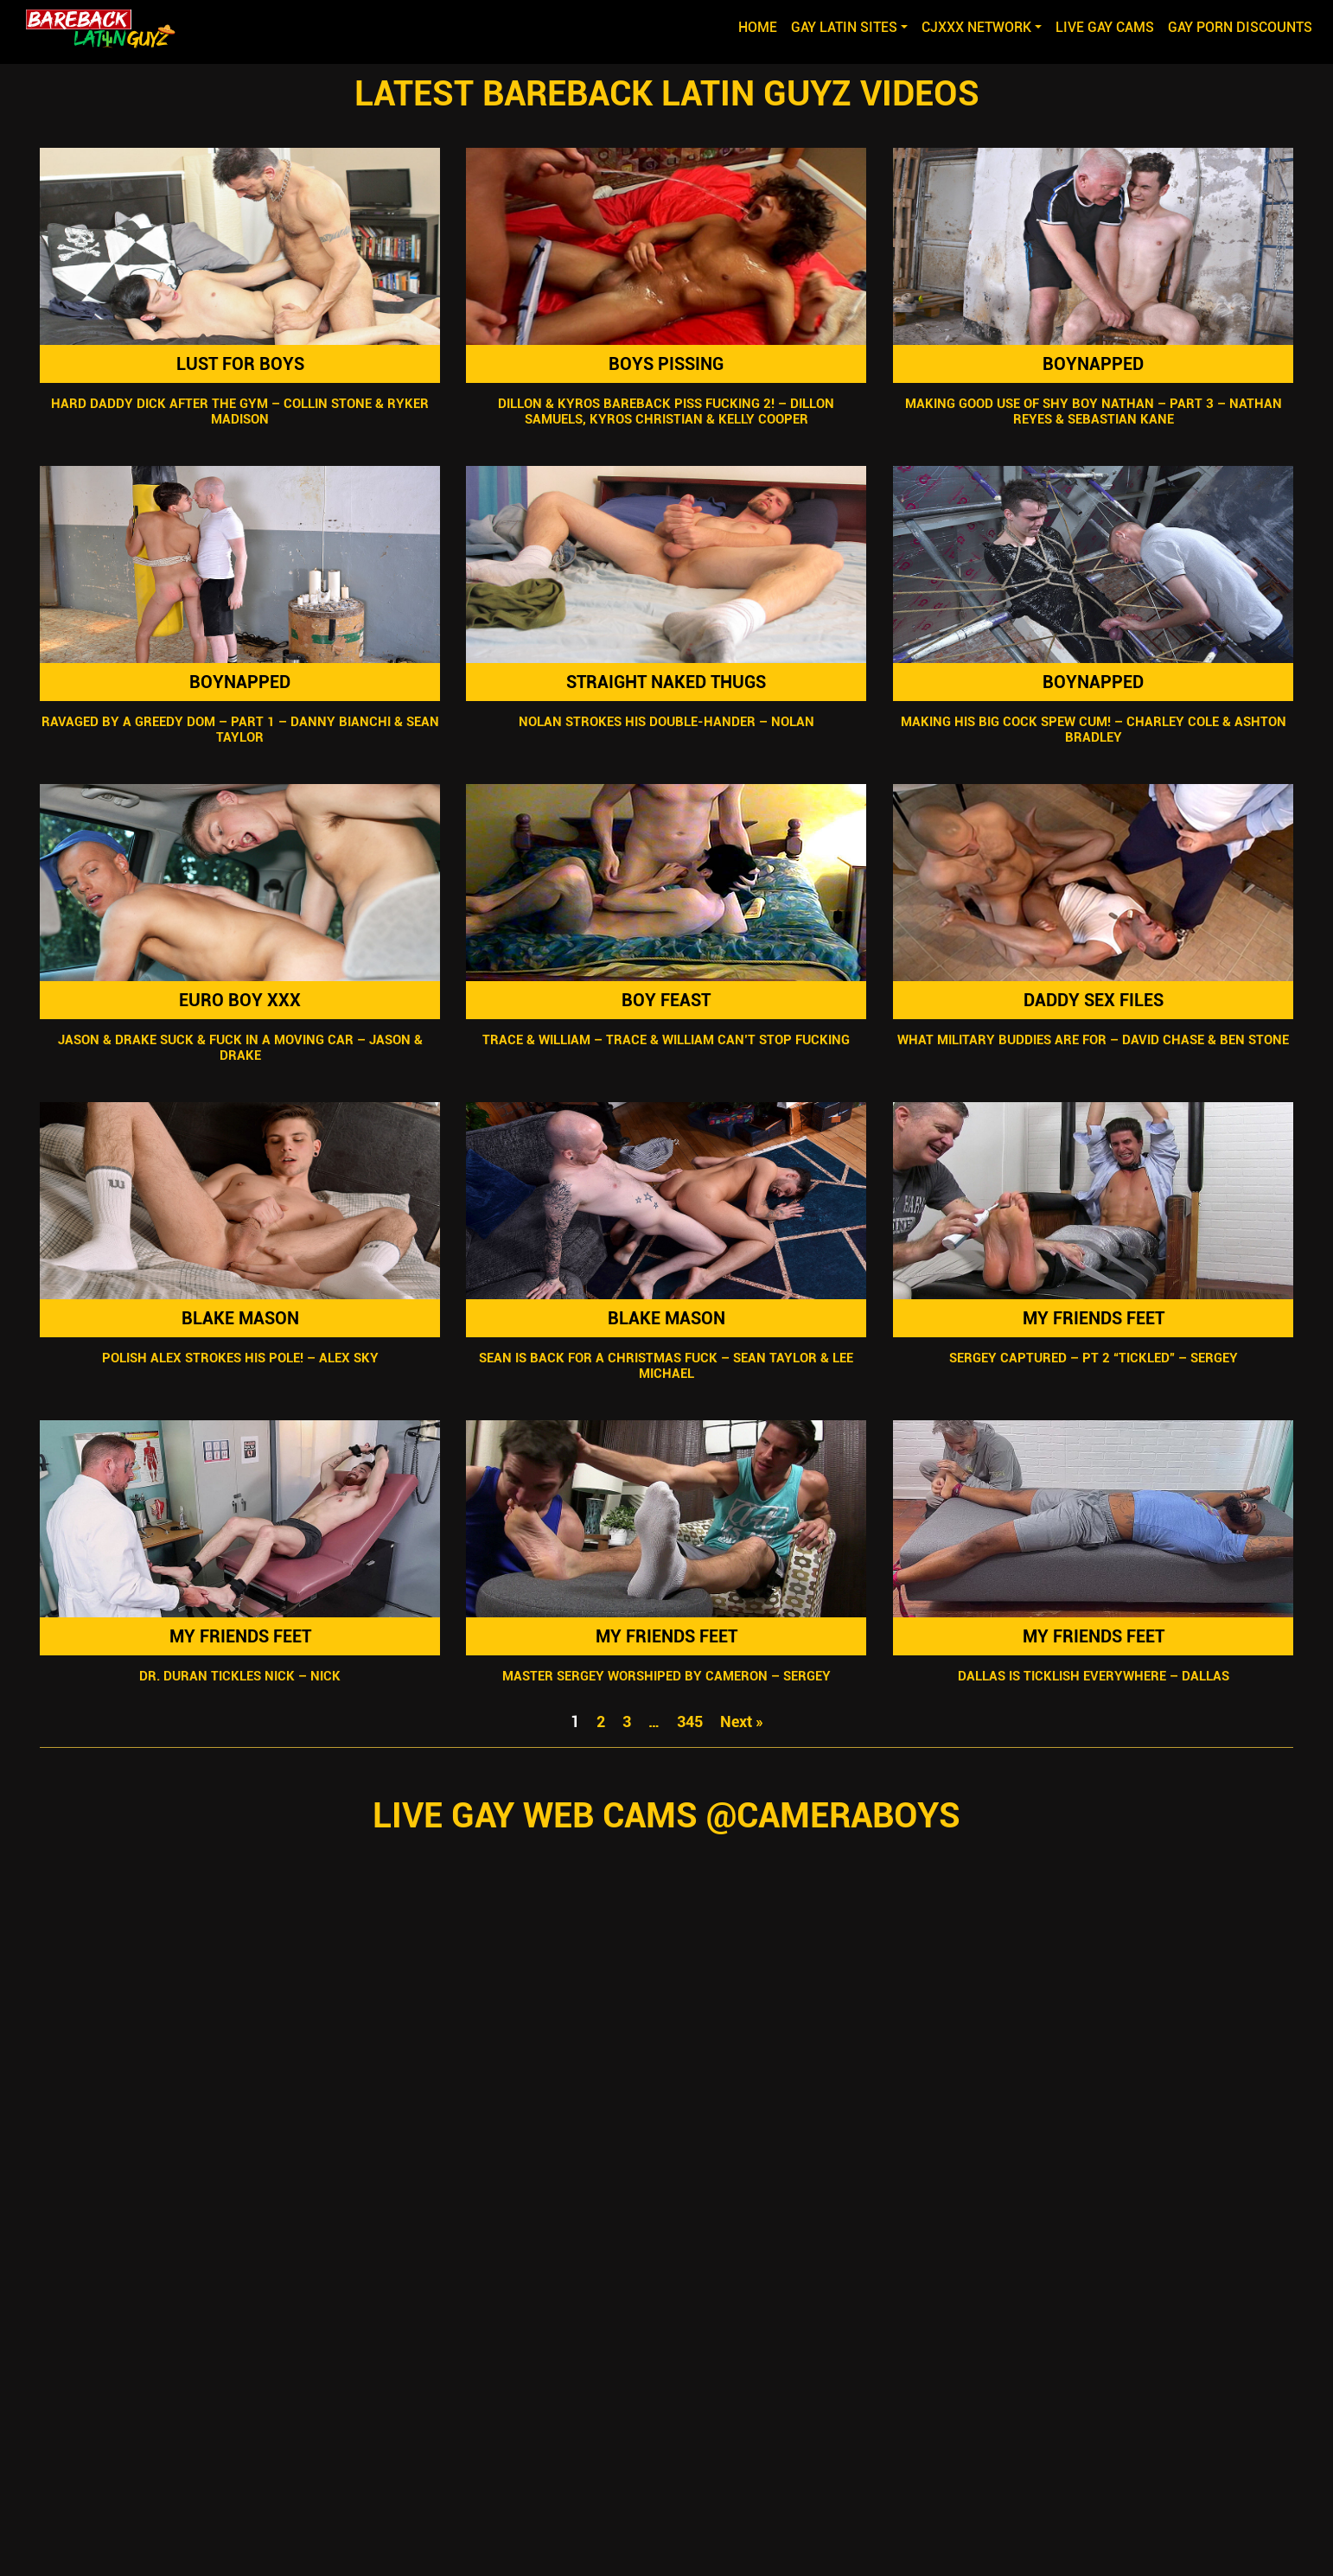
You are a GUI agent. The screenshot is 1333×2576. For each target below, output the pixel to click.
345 (690, 1721)
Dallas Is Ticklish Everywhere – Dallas (1092, 1676)
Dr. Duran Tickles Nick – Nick (240, 1676)
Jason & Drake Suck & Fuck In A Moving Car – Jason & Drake (240, 1047)
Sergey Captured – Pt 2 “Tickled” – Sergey (1092, 1358)
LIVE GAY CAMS (1105, 27)
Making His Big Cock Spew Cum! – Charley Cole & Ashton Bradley (1092, 729)
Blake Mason (240, 1318)
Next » (741, 1721)
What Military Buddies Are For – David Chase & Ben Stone (1093, 1040)
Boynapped (1093, 364)
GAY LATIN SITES (844, 27)
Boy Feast (666, 1000)
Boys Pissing (666, 364)
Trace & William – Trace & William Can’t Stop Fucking (667, 1040)
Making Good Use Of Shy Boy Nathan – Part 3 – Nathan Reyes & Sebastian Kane (1092, 411)
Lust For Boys (240, 364)
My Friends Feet (1093, 1318)
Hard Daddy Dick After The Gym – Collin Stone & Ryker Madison (240, 411)
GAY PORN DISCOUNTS (1240, 27)
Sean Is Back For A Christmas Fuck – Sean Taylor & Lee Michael (667, 1365)
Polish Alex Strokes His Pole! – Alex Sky (240, 1358)
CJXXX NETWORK (976, 27)
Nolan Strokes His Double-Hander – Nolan (666, 722)
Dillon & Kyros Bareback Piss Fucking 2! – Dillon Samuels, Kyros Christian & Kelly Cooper (667, 411)
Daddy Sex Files (1093, 1000)
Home (761, 25)
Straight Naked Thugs (667, 682)
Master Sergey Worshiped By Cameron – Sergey (666, 1676)
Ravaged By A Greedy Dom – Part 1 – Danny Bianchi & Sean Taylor (240, 729)
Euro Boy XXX (240, 1000)
